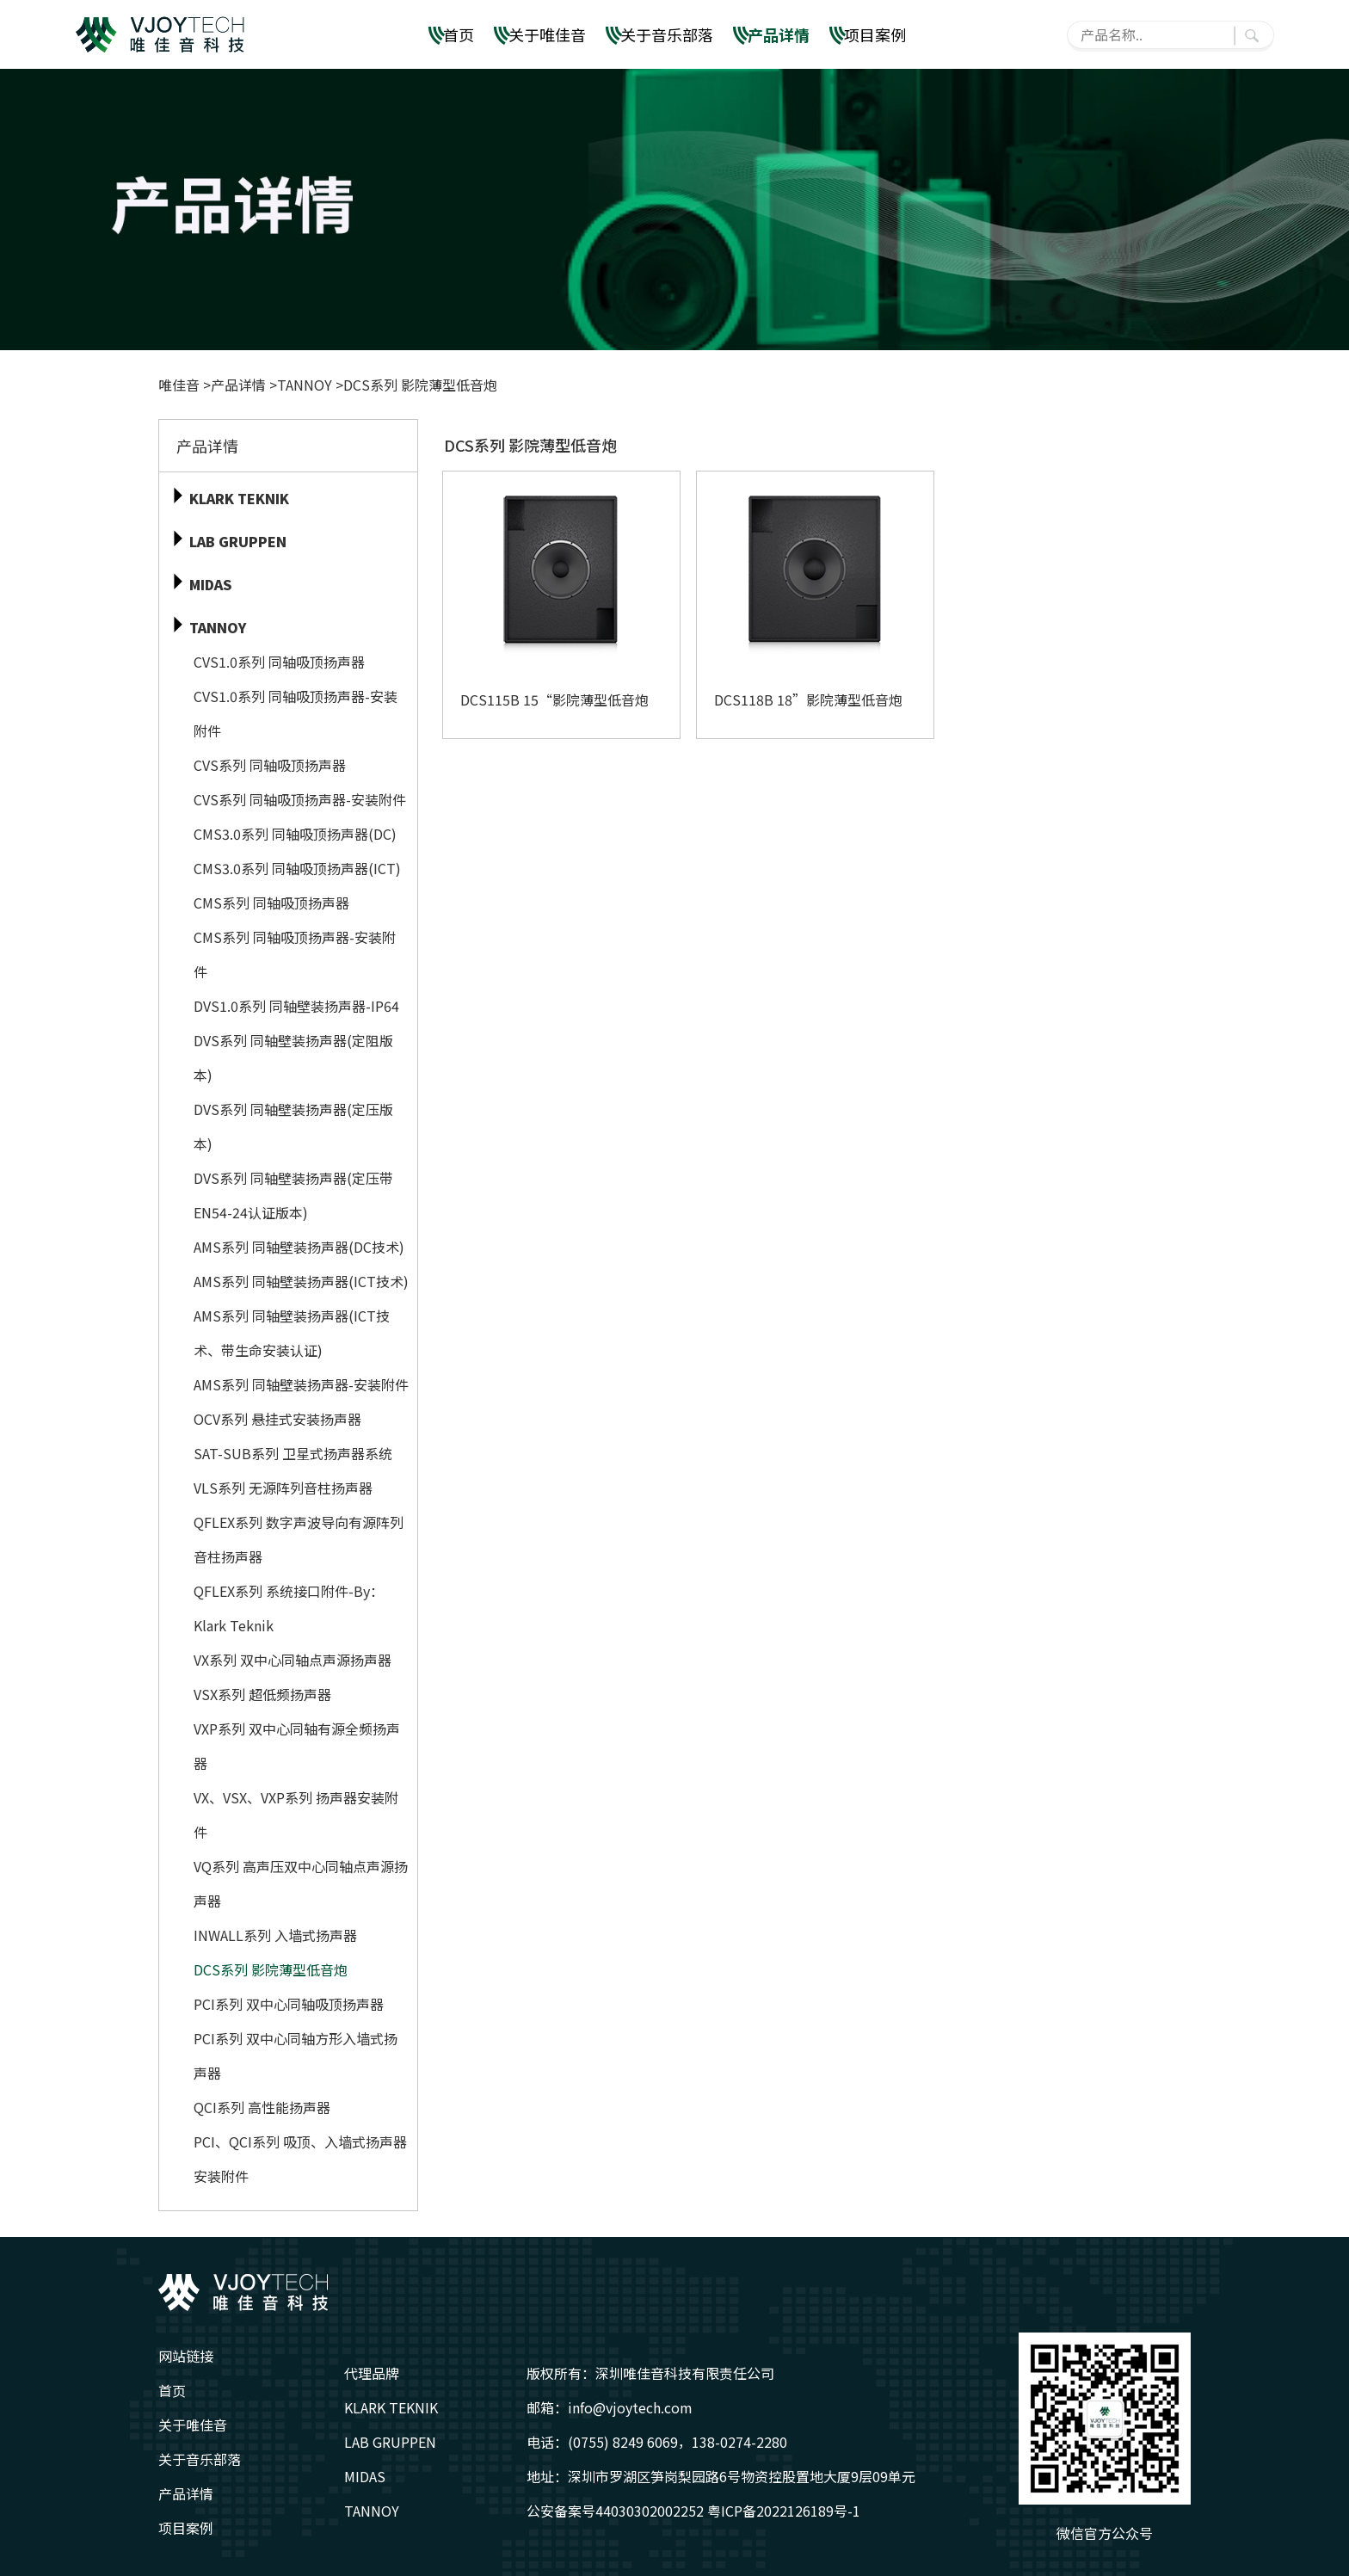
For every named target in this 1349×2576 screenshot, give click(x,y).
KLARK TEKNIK (391, 2407)
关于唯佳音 (547, 34)
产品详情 (779, 34)
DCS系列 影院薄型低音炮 (420, 384)
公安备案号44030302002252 (615, 2510)
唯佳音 (180, 384)
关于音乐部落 (666, 34)
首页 (458, 34)
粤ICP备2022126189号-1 (783, 2510)
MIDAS (364, 2476)
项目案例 (875, 34)
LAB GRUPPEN (390, 2441)
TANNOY (304, 384)
